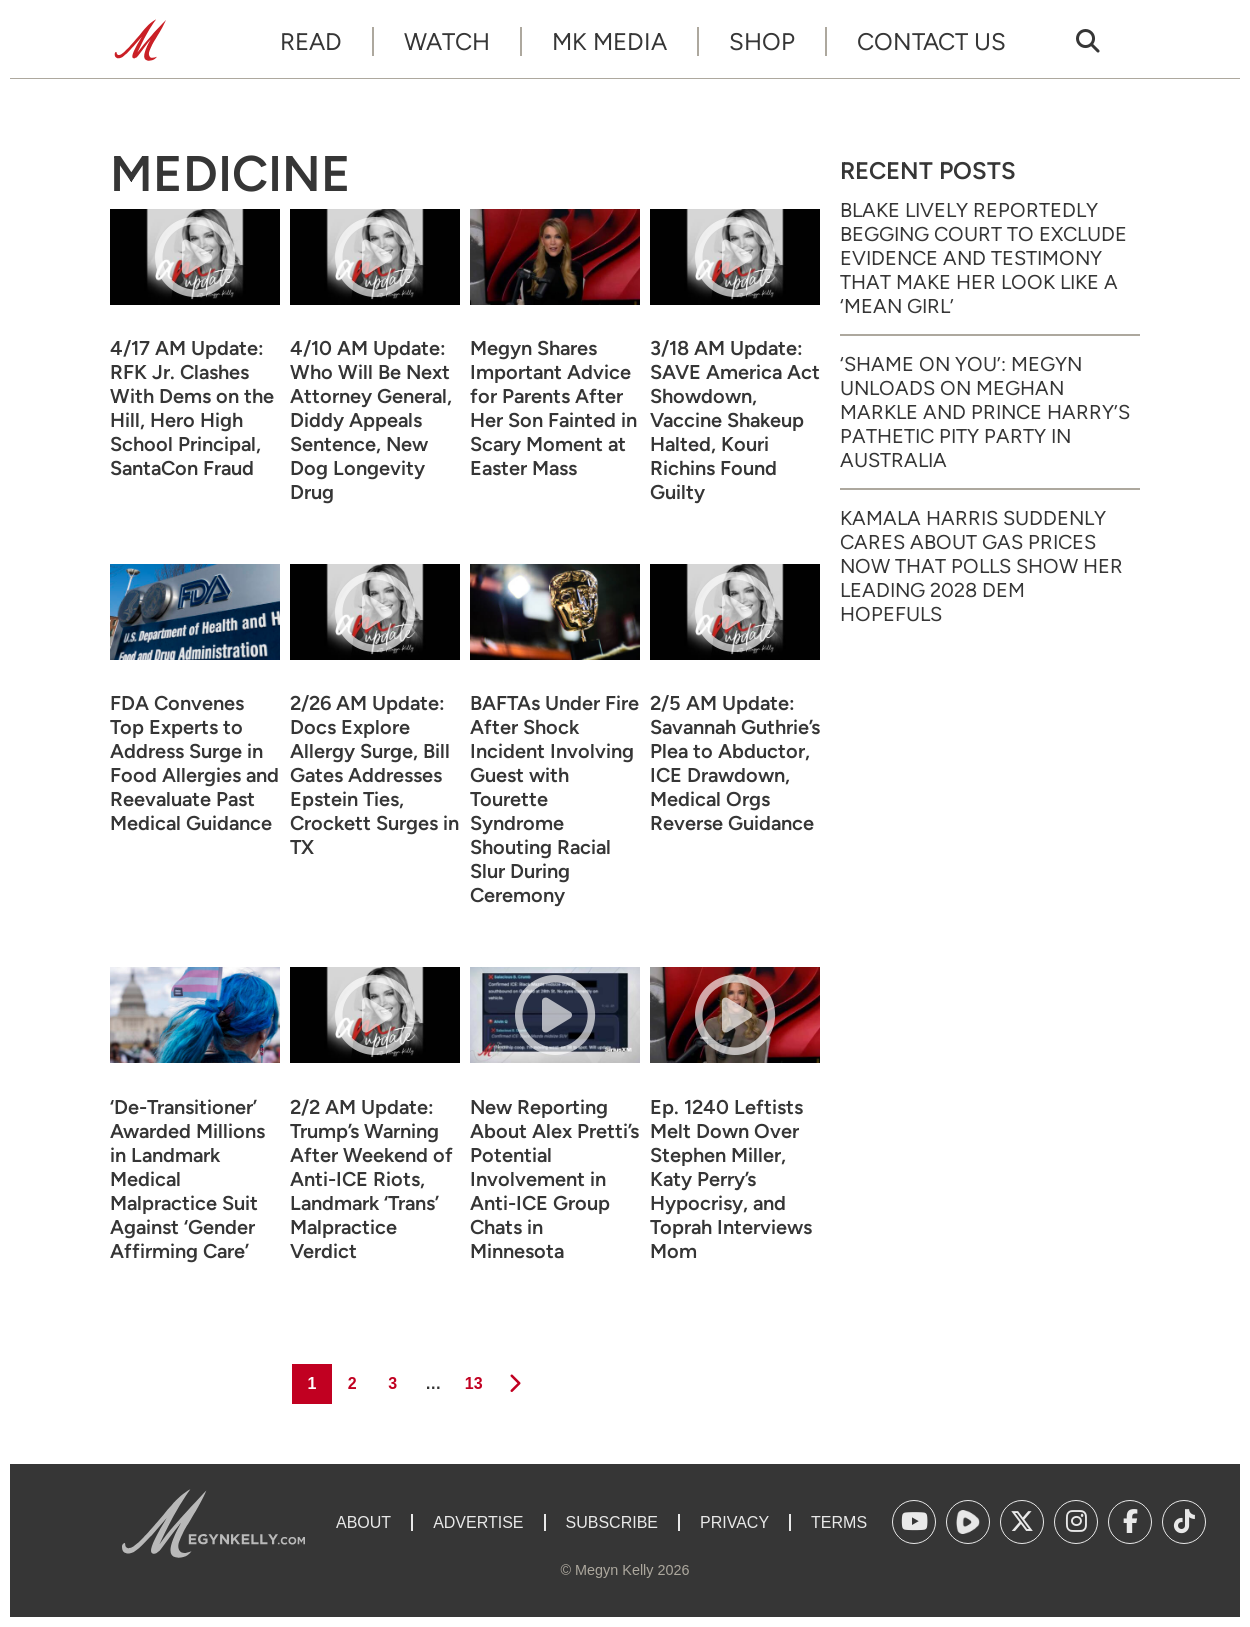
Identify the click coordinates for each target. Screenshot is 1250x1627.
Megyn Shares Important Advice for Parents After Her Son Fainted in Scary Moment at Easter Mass (553, 408)
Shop (762, 41)
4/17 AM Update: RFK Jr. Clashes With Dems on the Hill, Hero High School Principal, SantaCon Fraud (192, 408)
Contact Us (931, 41)
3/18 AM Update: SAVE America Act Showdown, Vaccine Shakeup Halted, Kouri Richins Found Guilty (735, 420)
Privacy (734, 1522)
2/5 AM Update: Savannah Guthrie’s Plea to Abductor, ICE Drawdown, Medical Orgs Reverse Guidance (735, 763)
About (363, 1522)
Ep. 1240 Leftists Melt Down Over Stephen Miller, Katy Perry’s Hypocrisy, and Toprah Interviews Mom (731, 1179)
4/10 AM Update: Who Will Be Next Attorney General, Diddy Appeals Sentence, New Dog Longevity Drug (371, 420)
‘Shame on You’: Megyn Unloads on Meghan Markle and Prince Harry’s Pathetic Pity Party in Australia (985, 412)
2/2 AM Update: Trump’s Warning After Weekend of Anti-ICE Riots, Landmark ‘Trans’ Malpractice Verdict (371, 1179)
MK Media (609, 41)
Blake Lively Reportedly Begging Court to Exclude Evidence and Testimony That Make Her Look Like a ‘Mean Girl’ (983, 258)
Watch (447, 41)
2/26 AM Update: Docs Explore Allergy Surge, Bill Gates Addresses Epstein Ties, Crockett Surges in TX (374, 775)
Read (311, 41)
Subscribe (612, 1522)
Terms (839, 1522)
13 (472, 1378)
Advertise (478, 1522)
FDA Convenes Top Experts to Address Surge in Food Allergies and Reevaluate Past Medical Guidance (194, 763)
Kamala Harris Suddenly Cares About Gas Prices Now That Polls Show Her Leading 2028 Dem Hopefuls (981, 566)
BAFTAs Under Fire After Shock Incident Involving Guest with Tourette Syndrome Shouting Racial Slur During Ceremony (554, 799)
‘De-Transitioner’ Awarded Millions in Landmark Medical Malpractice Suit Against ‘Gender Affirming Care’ (187, 1179)
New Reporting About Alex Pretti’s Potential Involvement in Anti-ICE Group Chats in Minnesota (554, 1179)
